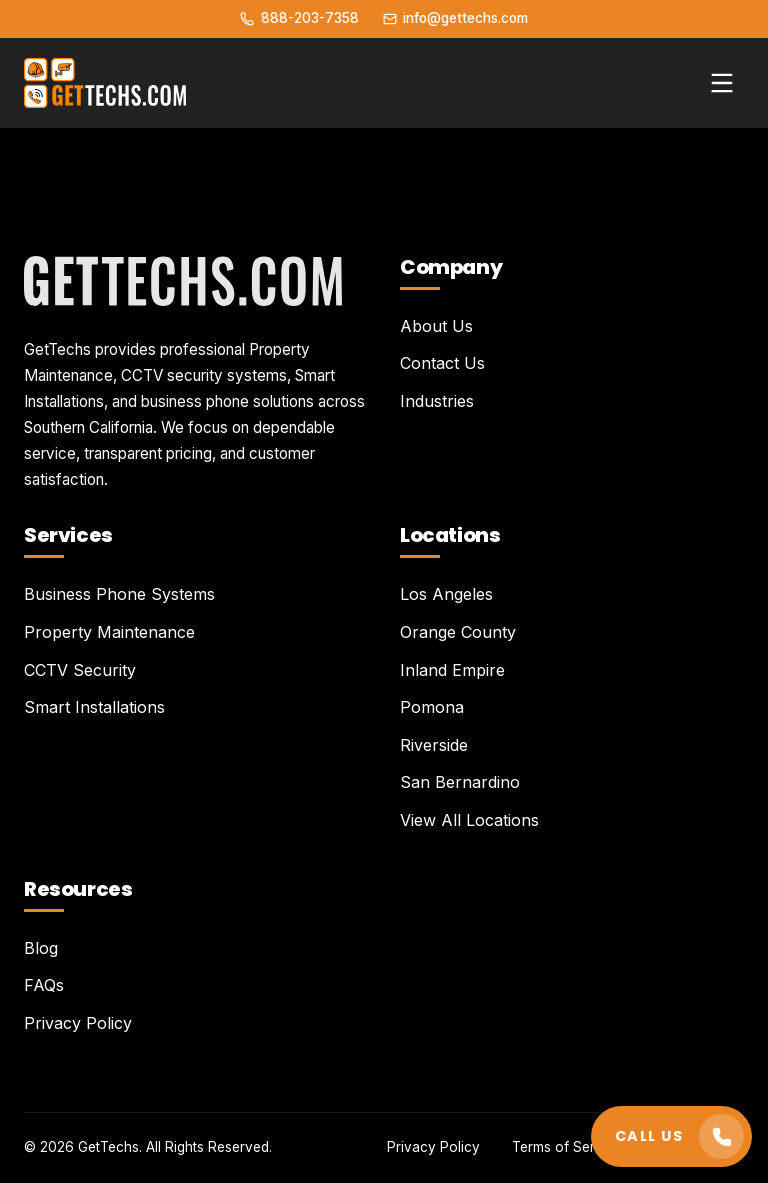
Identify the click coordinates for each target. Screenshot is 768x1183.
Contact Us (442, 363)
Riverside (434, 745)
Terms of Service (567, 1147)
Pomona (432, 707)
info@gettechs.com (455, 18)
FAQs (44, 985)
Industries (437, 401)
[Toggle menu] (722, 83)
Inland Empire (452, 670)
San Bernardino (460, 782)
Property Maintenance (109, 632)
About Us (436, 326)
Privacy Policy (78, 1023)
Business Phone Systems (119, 594)
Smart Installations (94, 707)
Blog (41, 948)
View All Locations (469, 820)
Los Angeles (446, 594)
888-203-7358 (299, 18)
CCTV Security (80, 670)
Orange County (458, 632)
